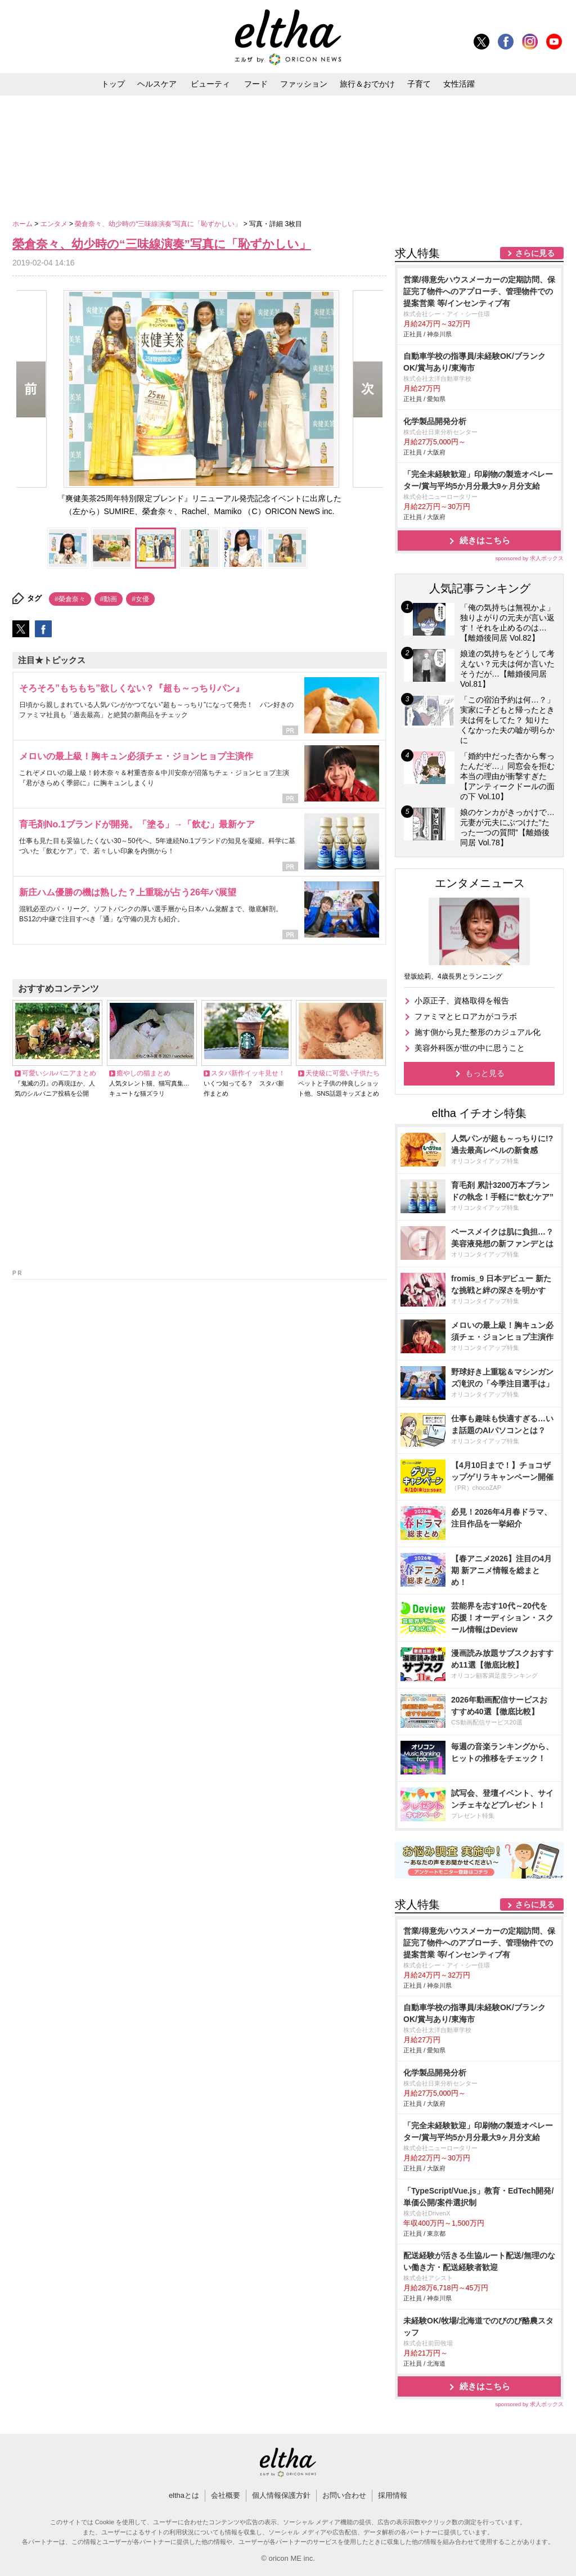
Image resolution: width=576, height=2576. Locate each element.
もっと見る (485, 1073)
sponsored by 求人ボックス (529, 558)
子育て (419, 83)
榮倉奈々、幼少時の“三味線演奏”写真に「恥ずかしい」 (159, 224)
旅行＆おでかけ (367, 83)
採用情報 (392, 2495)
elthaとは (184, 2495)
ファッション (303, 83)
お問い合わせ (344, 2495)
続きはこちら (485, 540)
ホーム (23, 224)
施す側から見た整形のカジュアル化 (478, 1032)
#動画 (109, 599)
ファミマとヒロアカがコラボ (466, 1016)
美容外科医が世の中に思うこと (470, 1047)
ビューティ (210, 83)
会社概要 (225, 2495)
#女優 (140, 599)
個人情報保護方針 (281, 2495)
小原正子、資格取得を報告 (462, 1000)
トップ (113, 83)
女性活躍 (459, 83)
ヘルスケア (157, 83)
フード (256, 83)
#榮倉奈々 (70, 599)
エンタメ (54, 224)
